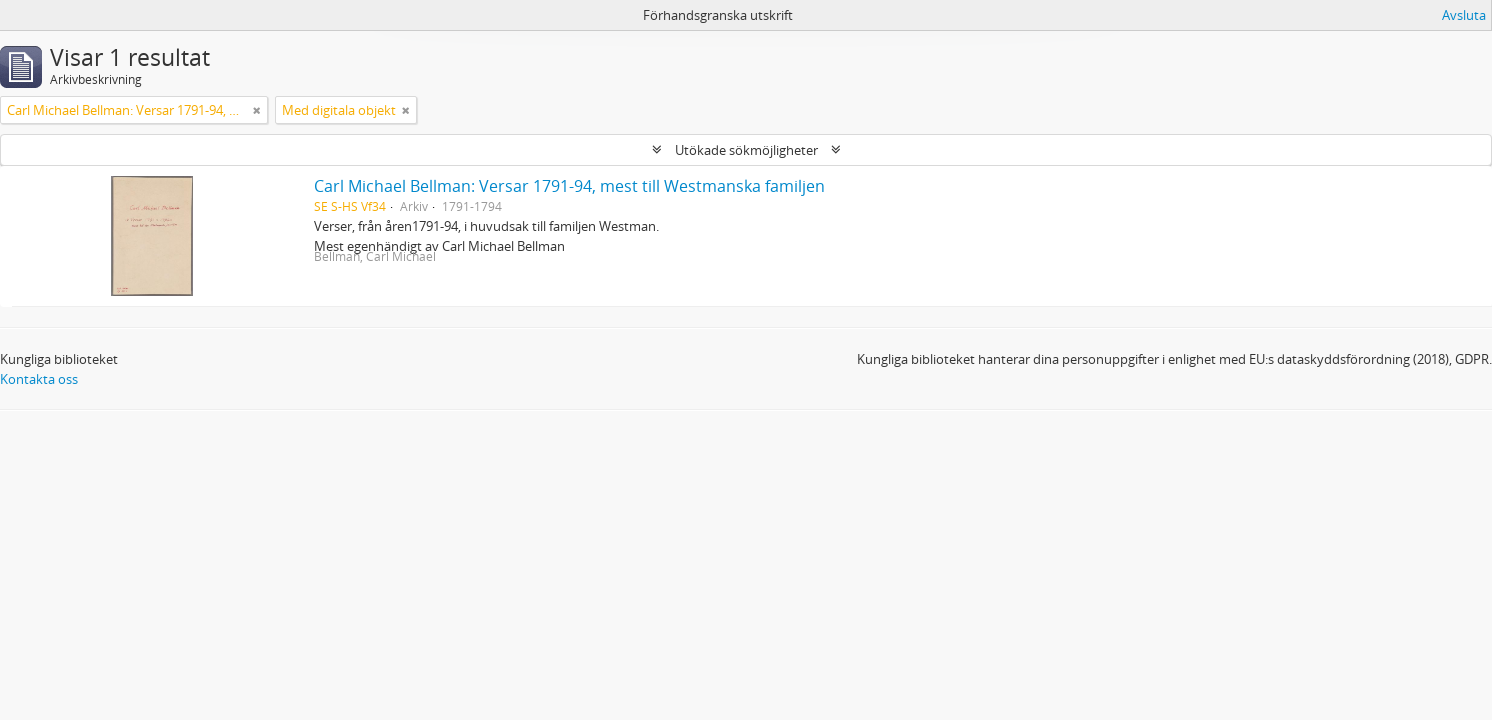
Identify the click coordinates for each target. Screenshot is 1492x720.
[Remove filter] (257, 110)
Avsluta (1464, 15)
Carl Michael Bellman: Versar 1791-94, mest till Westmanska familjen (569, 186)
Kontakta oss (39, 379)
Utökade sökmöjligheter (746, 150)
